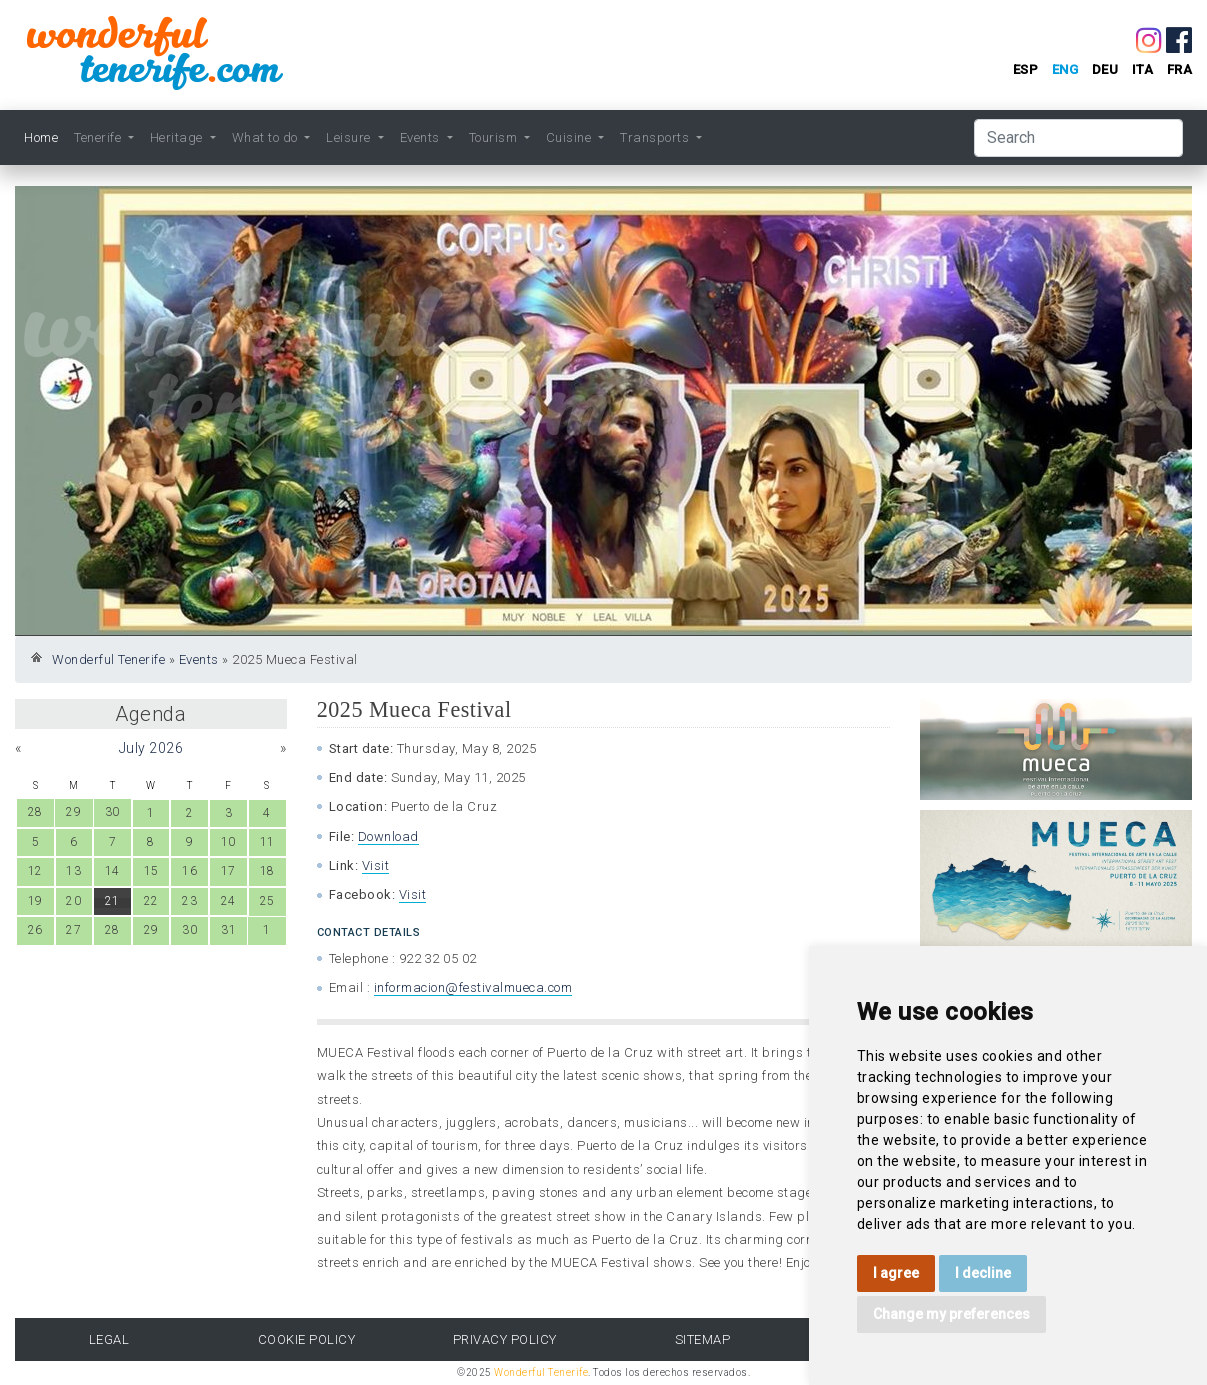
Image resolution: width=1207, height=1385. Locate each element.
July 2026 (151, 748)
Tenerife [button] (99, 137)
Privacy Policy (505, 1339)
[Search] (1078, 138)
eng (1065, 69)
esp (1026, 69)
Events (199, 659)
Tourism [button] (495, 137)
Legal (109, 1339)
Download (388, 836)
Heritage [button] (178, 137)
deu (1105, 69)
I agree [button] (896, 1273)
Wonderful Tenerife (108, 659)
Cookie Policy (307, 1339)
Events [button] (422, 137)
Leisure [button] (350, 137)
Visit (376, 865)
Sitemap (703, 1339)
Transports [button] (656, 137)
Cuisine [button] (570, 137)
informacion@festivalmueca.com (473, 987)
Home (41, 137)
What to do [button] (267, 137)
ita (1143, 69)
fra (1180, 69)
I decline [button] (983, 1273)
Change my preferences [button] (951, 1314)
